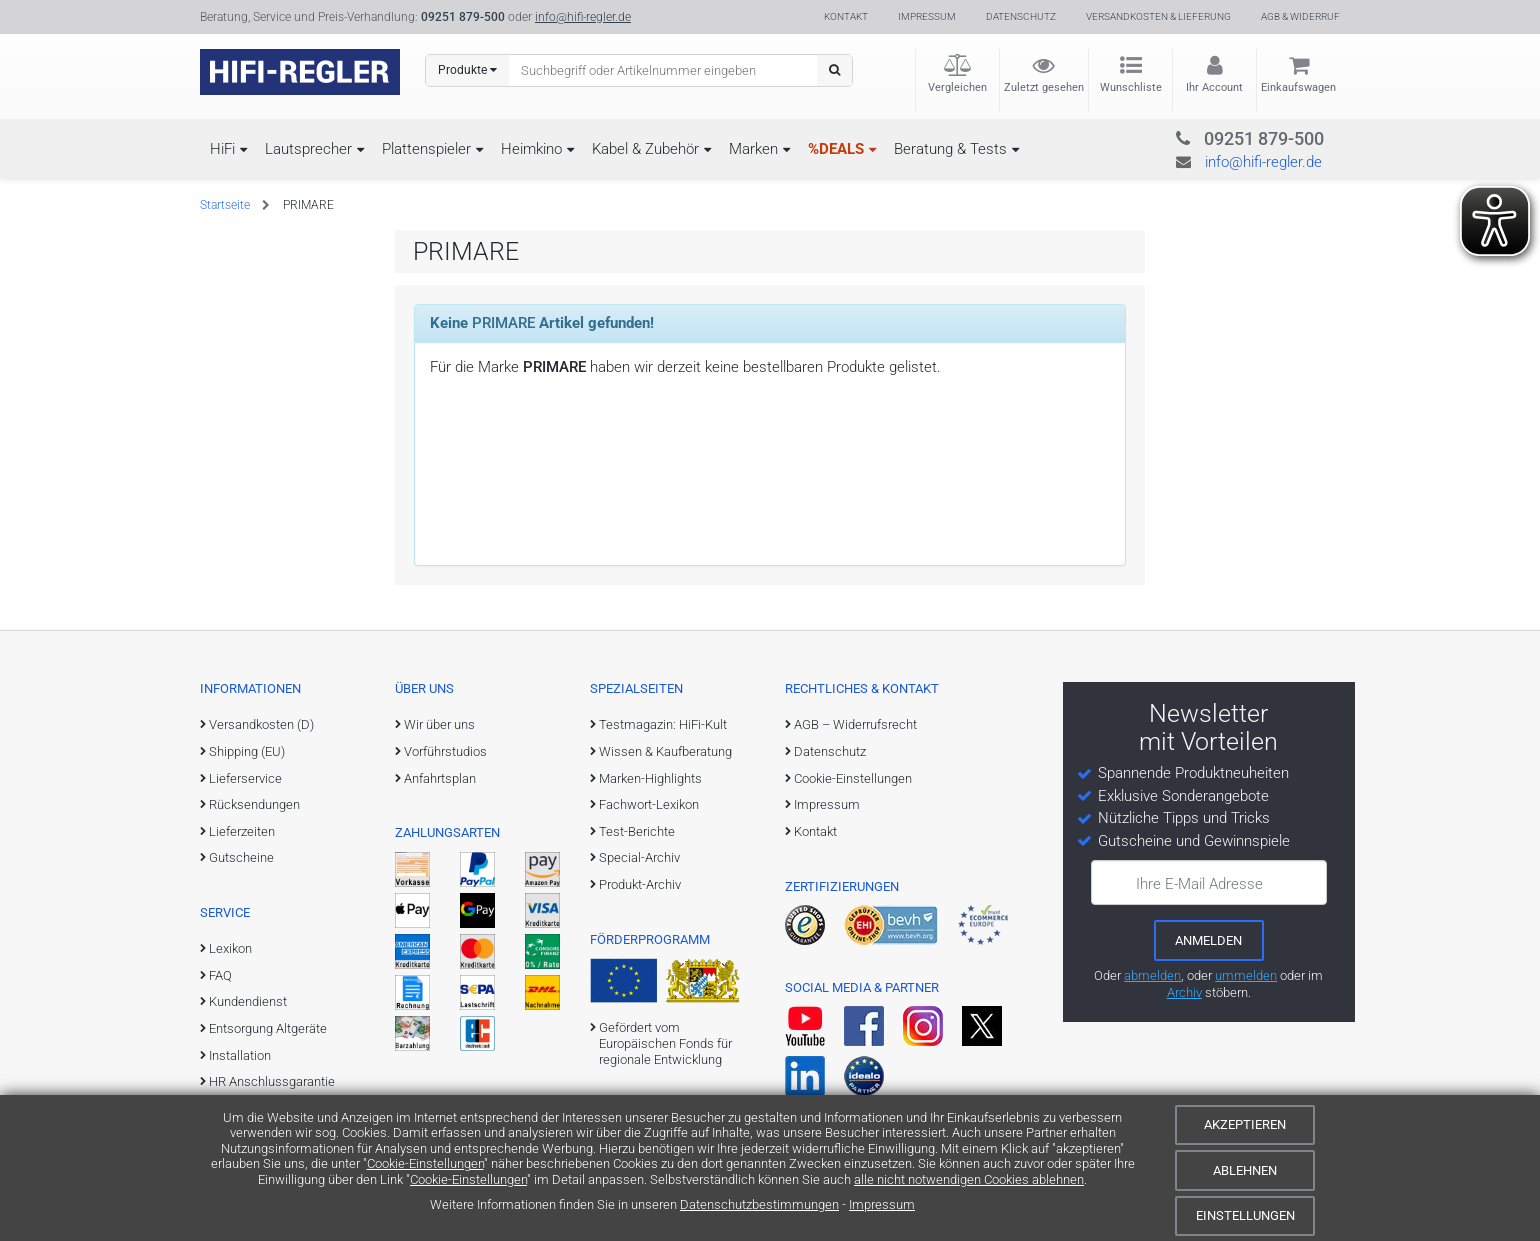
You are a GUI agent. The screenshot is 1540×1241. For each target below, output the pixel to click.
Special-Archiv (639, 857)
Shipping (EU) (247, 751)
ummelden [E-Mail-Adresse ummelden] (1246, 975)
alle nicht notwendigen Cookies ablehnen (969, 1179)
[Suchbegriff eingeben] (663, 70)
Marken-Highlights (650, 778)
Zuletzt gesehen (1044, 87)
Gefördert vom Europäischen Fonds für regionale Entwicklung (665, 1044)
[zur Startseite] (300, 72)
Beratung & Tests (950, 149)
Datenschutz (1021, 16)
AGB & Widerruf (1300, 16)
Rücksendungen (254, 804)
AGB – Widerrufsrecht (855, 724)
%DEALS (836, 149)
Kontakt (846, 16)
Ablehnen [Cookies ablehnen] (1245, 1170)
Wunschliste (1131, 87)
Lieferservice (245, 778)
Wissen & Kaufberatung (665, 751)
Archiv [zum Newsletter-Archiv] (1184, 992)
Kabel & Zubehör (645, 149)
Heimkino (531, 149)
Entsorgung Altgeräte (268, 1028)
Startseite (225, 205)
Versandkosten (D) (261, 724)
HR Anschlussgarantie (272, 1081)
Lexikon (230, 948)
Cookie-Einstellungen (425, 1163)
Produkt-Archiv (640, 884)
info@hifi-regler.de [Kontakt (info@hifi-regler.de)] (583, 17)
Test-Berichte (637, 831)
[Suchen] (834, 70)
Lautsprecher (308, 149)
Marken (753, 149)
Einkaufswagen (1298, 87)
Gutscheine (241, 857)
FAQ (220, 975)
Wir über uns (439, 724)
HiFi (222, 149)
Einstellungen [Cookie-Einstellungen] (1245, 1215)
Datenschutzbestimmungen (759, 1204)
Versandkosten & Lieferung (1158, 16)
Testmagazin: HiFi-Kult (663, 724)
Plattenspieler (426, 149)
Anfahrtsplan (440, 778)
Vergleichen (957, 87)
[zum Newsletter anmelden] (1209, 940)
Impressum (882, 1204)
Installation (240, 1055)
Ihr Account (1214, 87)
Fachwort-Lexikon (649, 804)
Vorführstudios (445, 751)
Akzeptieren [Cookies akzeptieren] (1245, 1124)
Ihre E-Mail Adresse (1199, 884)
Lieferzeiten (242, 831)
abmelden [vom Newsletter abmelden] (1152, 975)
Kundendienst (248, 1001)
